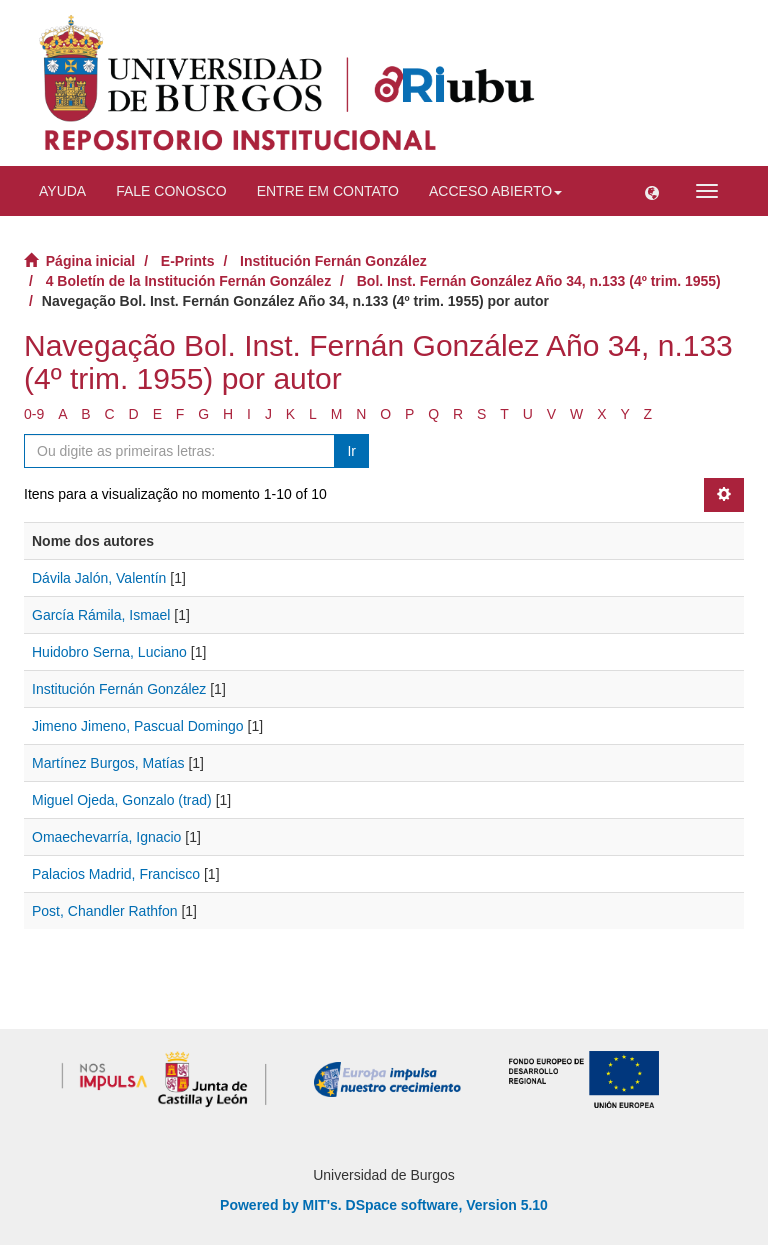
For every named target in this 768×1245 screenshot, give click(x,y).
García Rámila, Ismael (101, 615)
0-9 (34, 414)
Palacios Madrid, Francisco (116, 874)
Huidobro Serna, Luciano (109, 652)
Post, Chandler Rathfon (105, 911)
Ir (351, 451)
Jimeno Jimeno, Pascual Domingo (138, 726)
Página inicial (90, 261)
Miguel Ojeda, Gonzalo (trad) (122, 800)
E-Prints (188, 261)
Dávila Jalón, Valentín (99, 578)
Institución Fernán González (333, 261)
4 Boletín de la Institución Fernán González (188, 281)
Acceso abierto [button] (495, 191)
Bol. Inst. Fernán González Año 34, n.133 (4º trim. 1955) (539, 281)
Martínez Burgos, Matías (108, 763)
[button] (652, 191)
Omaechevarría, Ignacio (106, 837)
